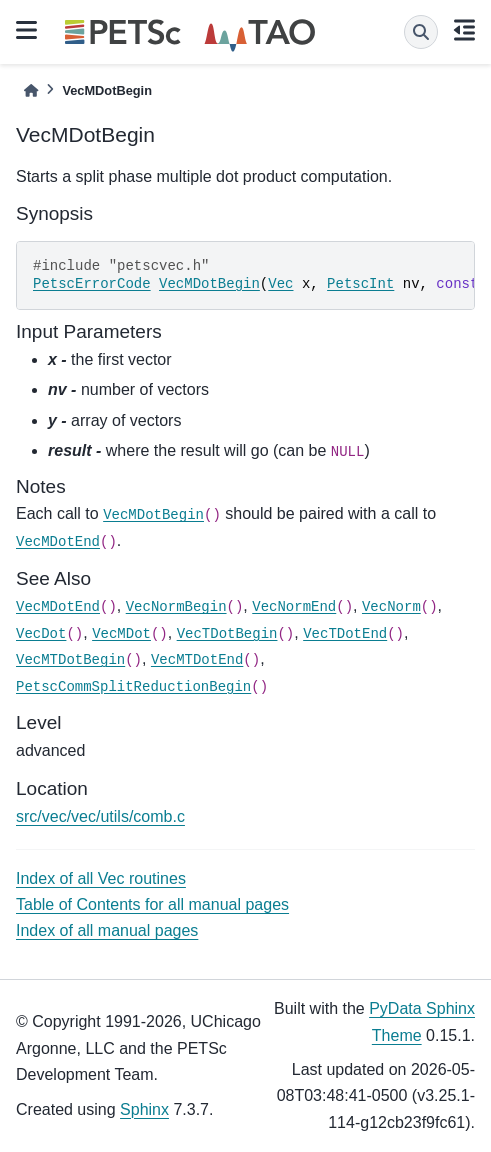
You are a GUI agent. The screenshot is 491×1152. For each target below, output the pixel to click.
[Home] (31, 90)
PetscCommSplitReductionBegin (133, 687)
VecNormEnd (294, 607)
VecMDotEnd (58, 542)
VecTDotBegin (227, 634)
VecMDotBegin (209, 284)
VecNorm (391, 607)
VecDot (41, 634)
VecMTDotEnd (197, 660)
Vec (280, 284)
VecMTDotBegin (70, 660)
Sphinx (144, 1109)
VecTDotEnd (345, 634)
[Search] (421, 32)
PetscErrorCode (92, 284)
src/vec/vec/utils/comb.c (100, 816)
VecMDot (121, 634)
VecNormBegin (176, 607)
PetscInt (360, 284)
